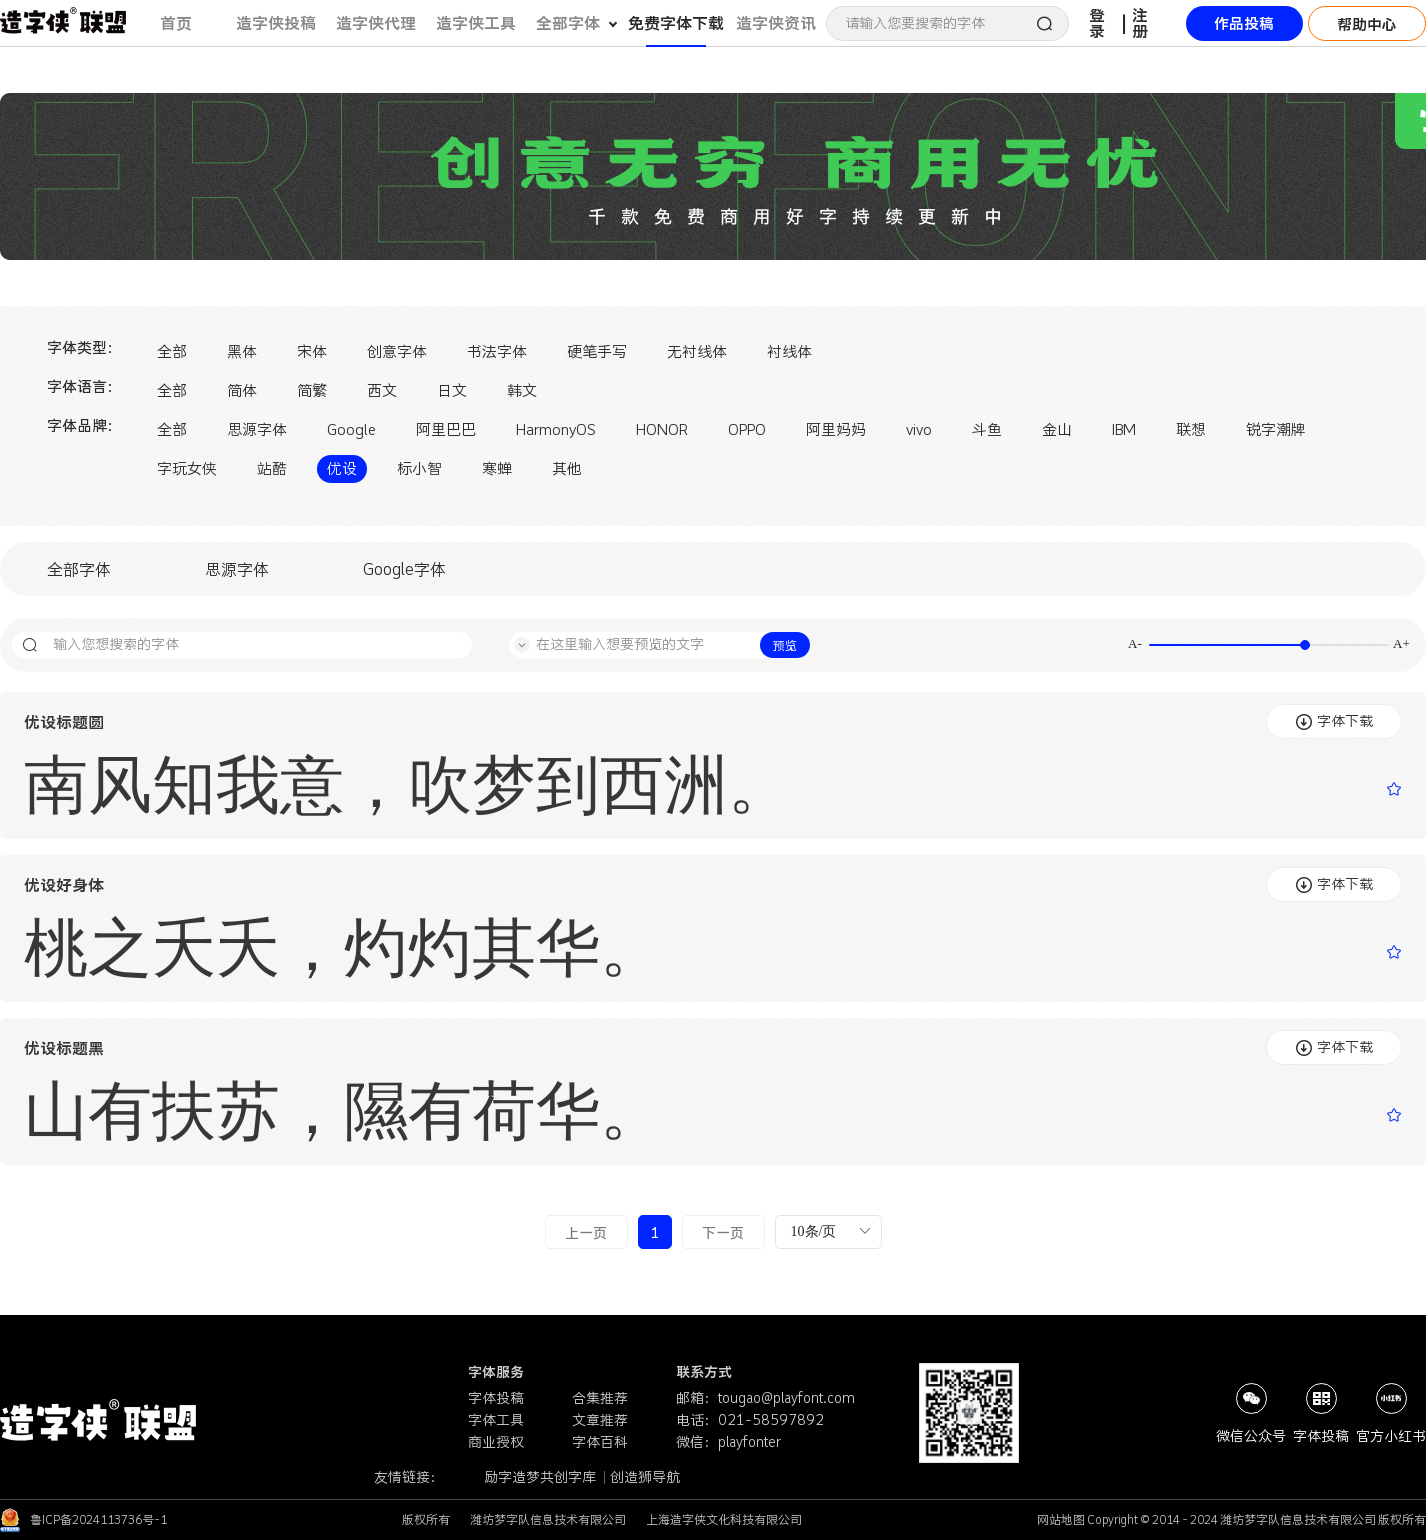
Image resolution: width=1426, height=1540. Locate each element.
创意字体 (397, 351)
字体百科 (600, 1442)
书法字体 (497, 351)
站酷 (272, 468)
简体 (242, 390)
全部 (172, 351)
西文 (382, 390)
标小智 (419, 468)
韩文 (522, 390)
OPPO (747, 429)
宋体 (312, 351)
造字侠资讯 (776, 23)
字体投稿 (496, 1398)
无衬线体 (697, 351)
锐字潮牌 (1276, 429)
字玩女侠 (187, 468)
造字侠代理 (376, 23)
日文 (452, 390)
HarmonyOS (556, 429)
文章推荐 (600, 1420)
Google (351, 429)
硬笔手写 (597, 351)
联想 (1191, 429)
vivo (919, 429)
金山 (1057, 429)
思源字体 (257, 429)
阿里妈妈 (836, 429)
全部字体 (79, 569)
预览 (785, 645)
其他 (567, 468)
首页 (176, 23)
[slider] (1269, 645)
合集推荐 (600, 1398)
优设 (342, 468)
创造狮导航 (645, 1477)
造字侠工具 (476, 23)
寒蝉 (497, 468)
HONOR (662, 429)
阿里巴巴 (446, 429)
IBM (1124, 429)
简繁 (312, 390)
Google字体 (404, 569)
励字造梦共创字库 (541, 1477)
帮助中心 (1367, 24)
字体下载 (1334, 721)
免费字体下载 (676, 23)
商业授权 (496, 1442)
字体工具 (496, 1420)
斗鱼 (987, 429)
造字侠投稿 (276, 23)
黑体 (242, 351)
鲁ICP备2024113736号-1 (98, 1520)
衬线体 (789, 351)
